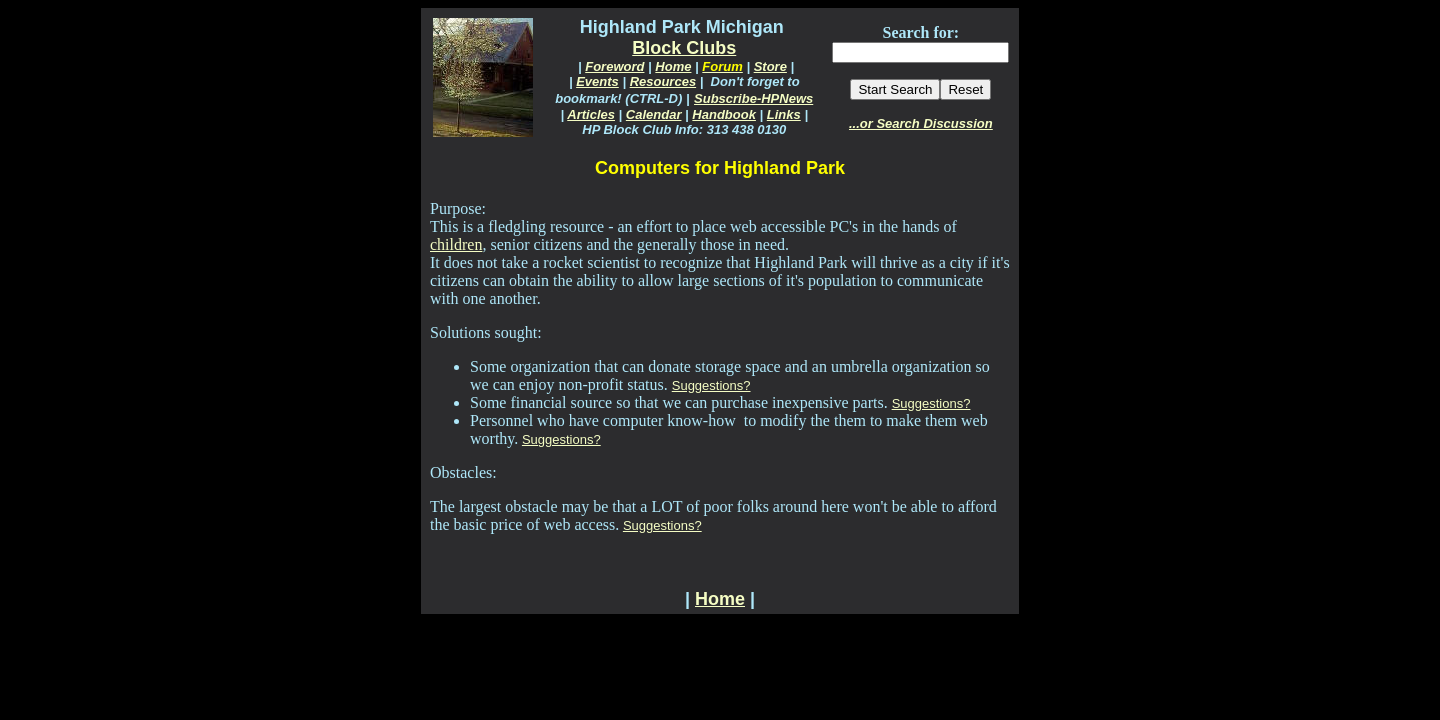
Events (597, 81)
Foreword (614, 66)
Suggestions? (711, 385)
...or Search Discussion (921, 123)
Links (784, 114)
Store (770, 66)
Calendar (654, 114)
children (456, 244)
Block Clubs (684, 48)
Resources (663, 81)
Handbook (724, 114)
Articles (591, 114)
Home (673, 66)
